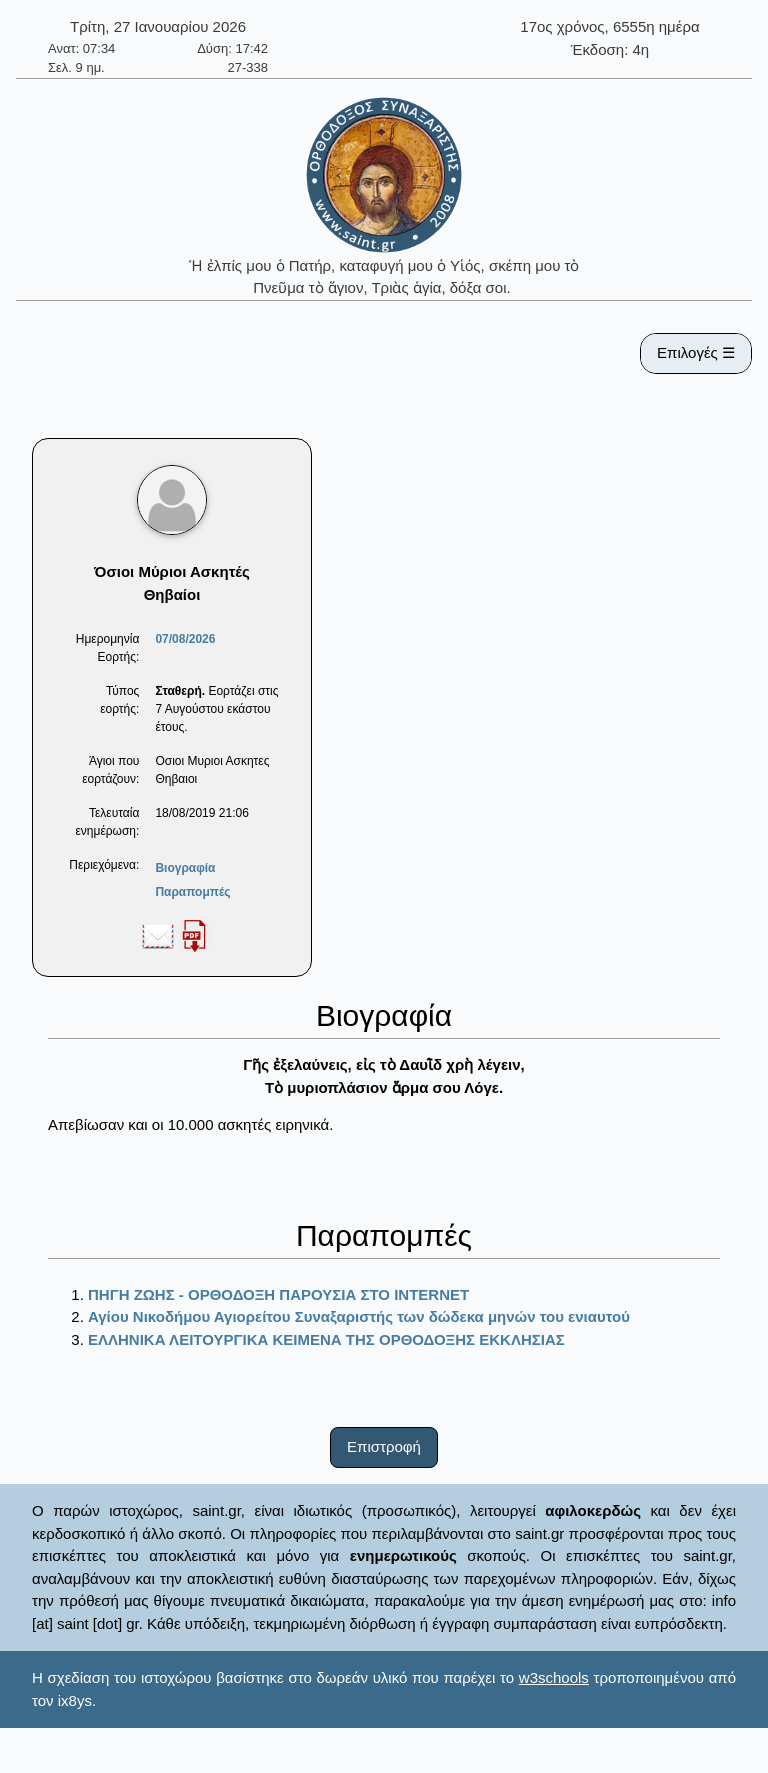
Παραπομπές (192, 892)
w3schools (554, 1677)
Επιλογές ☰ (696, 352)
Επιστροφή (384, 1446)
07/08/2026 (185, 639)
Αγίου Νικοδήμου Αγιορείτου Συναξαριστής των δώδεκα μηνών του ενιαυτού (359, 1316)
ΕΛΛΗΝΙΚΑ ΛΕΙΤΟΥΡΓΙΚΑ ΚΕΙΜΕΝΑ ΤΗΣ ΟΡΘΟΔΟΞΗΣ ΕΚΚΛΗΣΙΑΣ (326, 1339)
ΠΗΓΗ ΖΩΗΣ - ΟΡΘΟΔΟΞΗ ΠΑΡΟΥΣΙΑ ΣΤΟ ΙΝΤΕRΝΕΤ (278, 1294)
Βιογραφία (185, 868)
